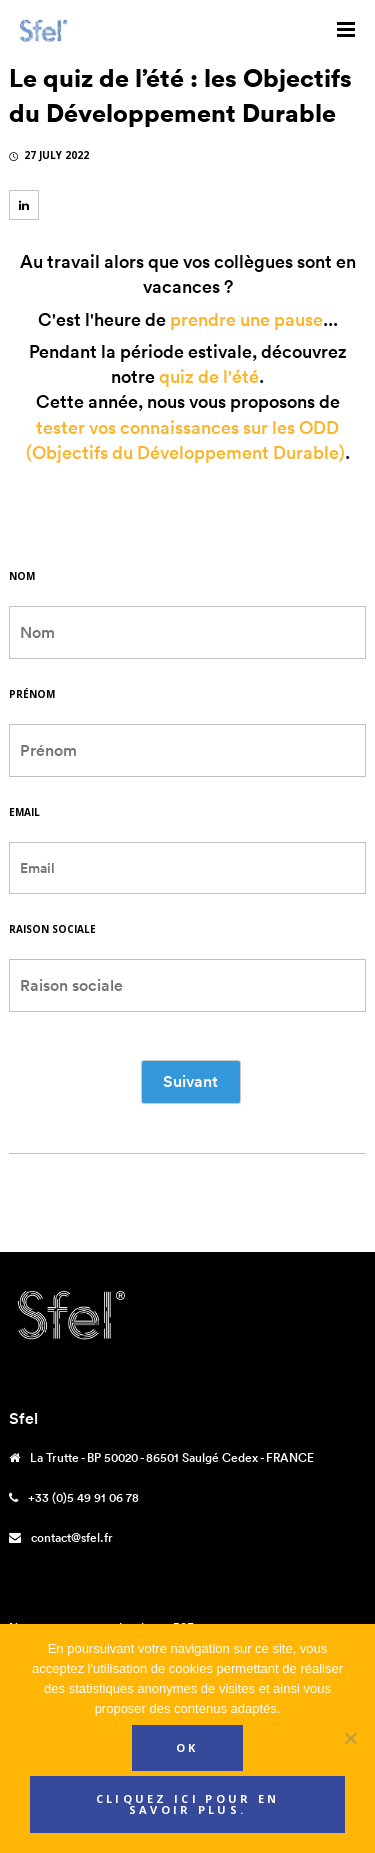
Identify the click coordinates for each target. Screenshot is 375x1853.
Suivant (190, 1081)
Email (24, 812)
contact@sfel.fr (72, 1537)
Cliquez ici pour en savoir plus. (188, 1804)
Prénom (32, 694)
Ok (187, 1747)
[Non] (350, 1738)
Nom (22, 576)
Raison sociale (52, 929)
